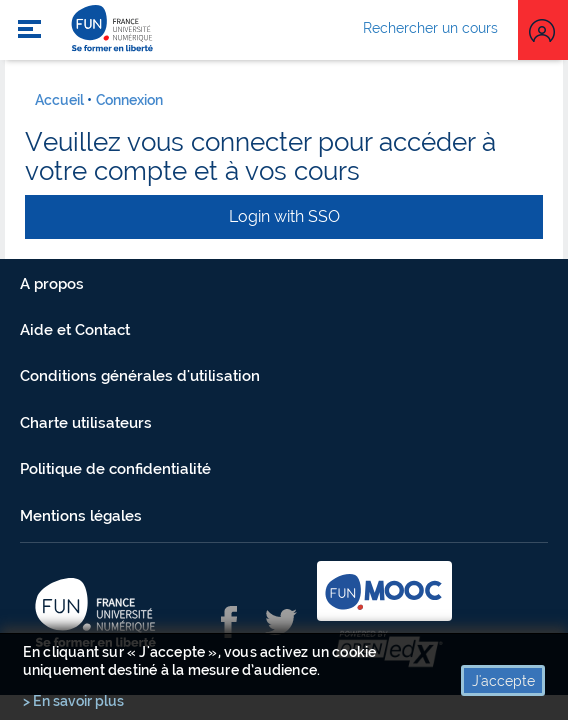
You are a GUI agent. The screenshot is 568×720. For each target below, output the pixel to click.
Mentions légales (81, 516)
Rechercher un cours (430, 28)
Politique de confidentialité (115, 469)
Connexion (129, 100)
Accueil (59, 100)
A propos (52, 284)
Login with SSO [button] (284, 216)
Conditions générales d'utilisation (140, 376)
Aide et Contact (75, 330)
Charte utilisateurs (86, 423)
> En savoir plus (73, 701)
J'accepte (503, 681)
